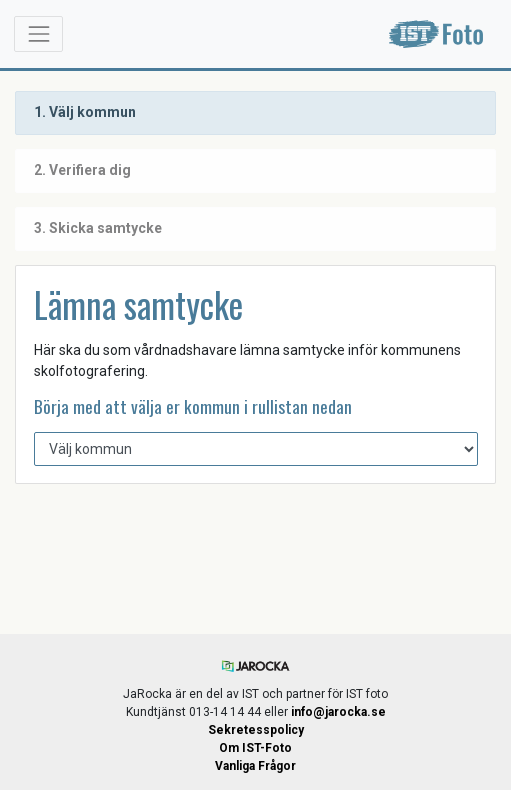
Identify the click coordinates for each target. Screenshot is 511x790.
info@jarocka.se (338, 712)
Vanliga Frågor (255, 766)
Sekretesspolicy (256, 730)
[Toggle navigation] (38, 33)
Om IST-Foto (255, 748)
